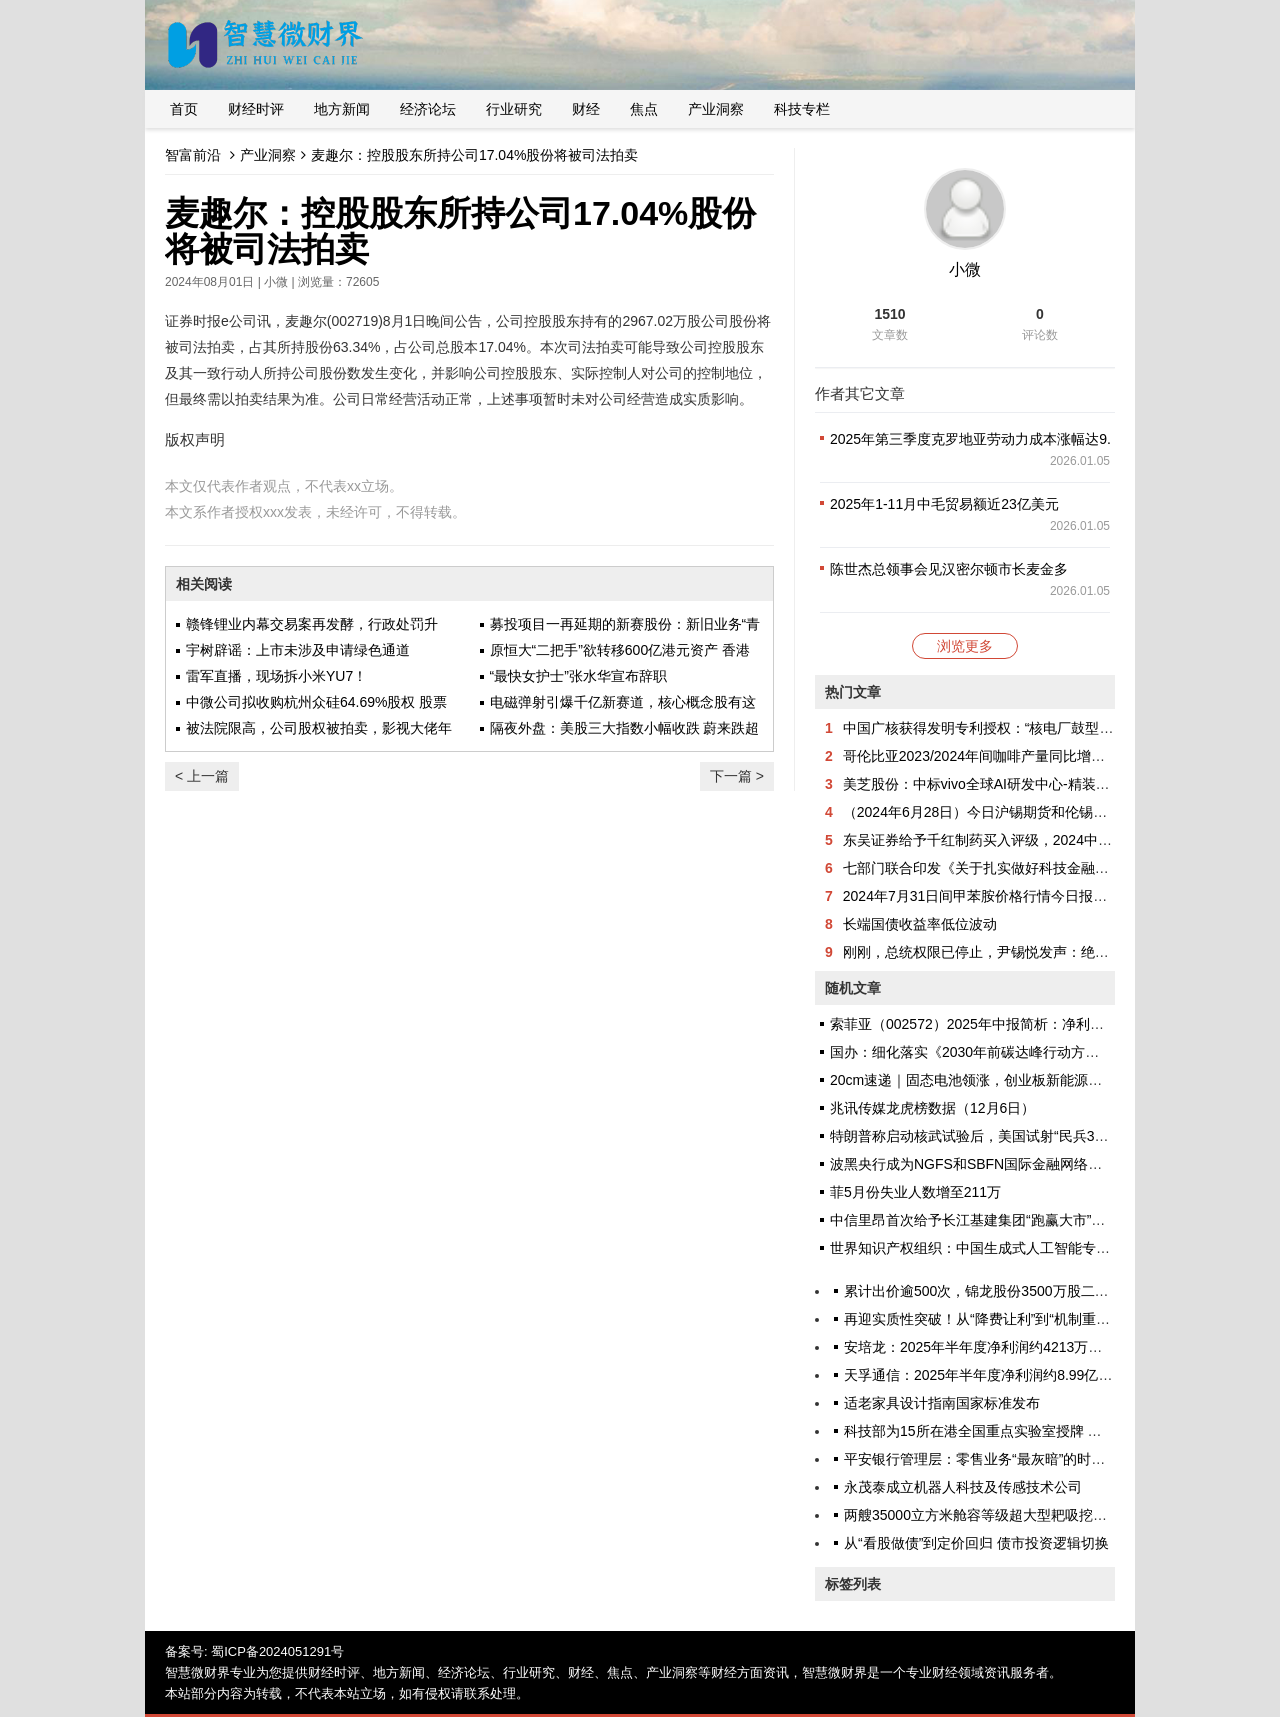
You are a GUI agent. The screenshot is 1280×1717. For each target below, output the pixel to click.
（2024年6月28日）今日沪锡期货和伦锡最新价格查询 (1010, 812)
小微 (276, 282)
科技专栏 (802, 109)
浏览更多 (965, 646)
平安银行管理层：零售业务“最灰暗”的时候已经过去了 (1009, 1459)
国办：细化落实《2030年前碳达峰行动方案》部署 (985, 1052)
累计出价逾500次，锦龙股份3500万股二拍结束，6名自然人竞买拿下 (1057, 1291)
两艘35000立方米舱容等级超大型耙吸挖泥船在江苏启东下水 (1031, 1515)
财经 (586, 109)
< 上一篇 (202, 776)
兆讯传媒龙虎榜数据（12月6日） (932, 1108)
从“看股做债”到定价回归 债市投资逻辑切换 (976, 1543)
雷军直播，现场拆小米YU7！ (276, 676)
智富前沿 (193, 155)
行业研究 (514, 109)
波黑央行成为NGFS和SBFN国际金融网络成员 (973, 1164)
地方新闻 (342, 109)
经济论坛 (428, 109)
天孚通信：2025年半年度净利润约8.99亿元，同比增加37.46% (1037, 1375)
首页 (184, 109)
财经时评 (256, 109)
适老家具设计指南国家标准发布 (942, 1403)
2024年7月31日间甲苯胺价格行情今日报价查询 (989, 896)
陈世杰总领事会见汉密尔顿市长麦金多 (949, 569)
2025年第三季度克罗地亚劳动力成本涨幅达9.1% (980, 439)
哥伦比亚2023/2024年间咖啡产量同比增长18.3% (994, 756)
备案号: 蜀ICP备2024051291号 (254, 1651)
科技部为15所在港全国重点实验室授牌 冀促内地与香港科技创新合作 (1056, 1431)
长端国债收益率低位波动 (920, 924)
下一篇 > (737, 776)
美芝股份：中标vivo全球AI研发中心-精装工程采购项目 (1011, 784)
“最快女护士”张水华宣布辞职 (578, 676)
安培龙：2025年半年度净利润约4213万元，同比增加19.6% (1028, 1347)
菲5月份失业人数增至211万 (915, 1192)
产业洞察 (716, 109)
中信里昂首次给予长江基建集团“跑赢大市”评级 (974, 1220)
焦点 (644, 109)
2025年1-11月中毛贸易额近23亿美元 (944, 504)
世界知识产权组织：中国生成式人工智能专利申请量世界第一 (1019, 1248)
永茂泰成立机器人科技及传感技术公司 (963, 1487)
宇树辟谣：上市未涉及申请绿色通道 (298, 650)
